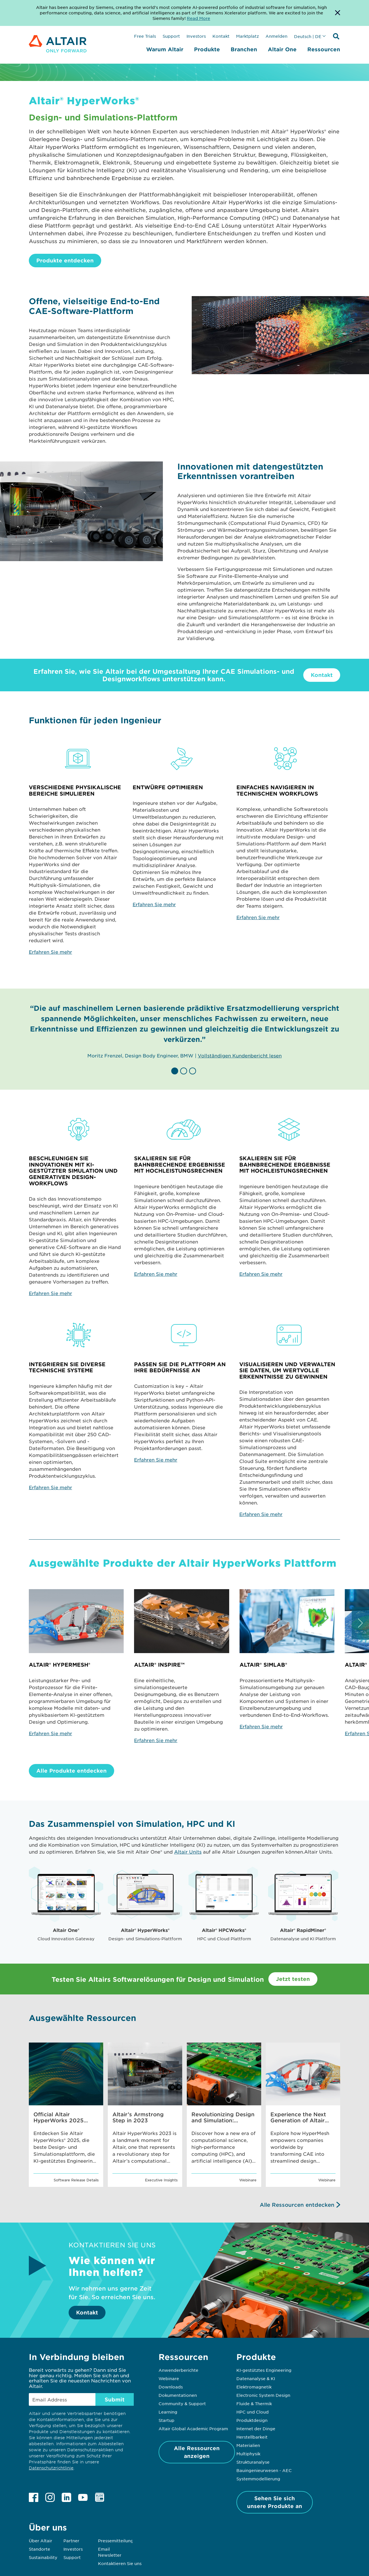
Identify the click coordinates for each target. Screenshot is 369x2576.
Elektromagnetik (254, 2386)
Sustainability (43, 2557)
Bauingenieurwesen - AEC (264, 2470)
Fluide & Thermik (254, 2403)
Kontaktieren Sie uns (120, 2563)
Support (171, 36)
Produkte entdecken (65, 260)
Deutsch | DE (307, 36)
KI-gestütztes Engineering (263, 2370)
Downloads (171, 2386)
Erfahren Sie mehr (50, 952)
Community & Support (182, 2403)
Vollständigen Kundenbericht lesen (240, 1055)
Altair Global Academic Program (193, 2428)
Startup (166, 2420)
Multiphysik (248, 2453)
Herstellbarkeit (252, 2436)
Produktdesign (252, 2420)
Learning (168, 2411)
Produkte (207, 49)
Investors (196, 36)
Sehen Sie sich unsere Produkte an (274, 2502)
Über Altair (40, 2540)
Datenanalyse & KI (255, 2378)
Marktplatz (247, 36)
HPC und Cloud (252, 2411)
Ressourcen (323, 49)
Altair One (282, 49)
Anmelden (276, 36)
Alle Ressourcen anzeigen (197, 2452)
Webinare (169, 2378)
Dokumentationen (178, 2395)
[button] (175, 1071)
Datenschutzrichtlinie (51, 2467)
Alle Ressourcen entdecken (297, 2205)
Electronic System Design (263, 2395)
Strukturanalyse (253, 2462)
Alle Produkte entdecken (71, 1770)
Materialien (248, 2445)
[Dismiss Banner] (337, 13)
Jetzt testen (293, 1979)
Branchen (244, 49)
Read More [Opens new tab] (198, 18)
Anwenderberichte (178, 2370)
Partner (71, 2540)
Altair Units (188, 1851)
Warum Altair (164, 49)
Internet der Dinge (255, 2428)
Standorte (39, 2549)
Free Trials (145, 36)
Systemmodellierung (258, 2478)
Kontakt (220, 36)
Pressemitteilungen (118, 2540)
